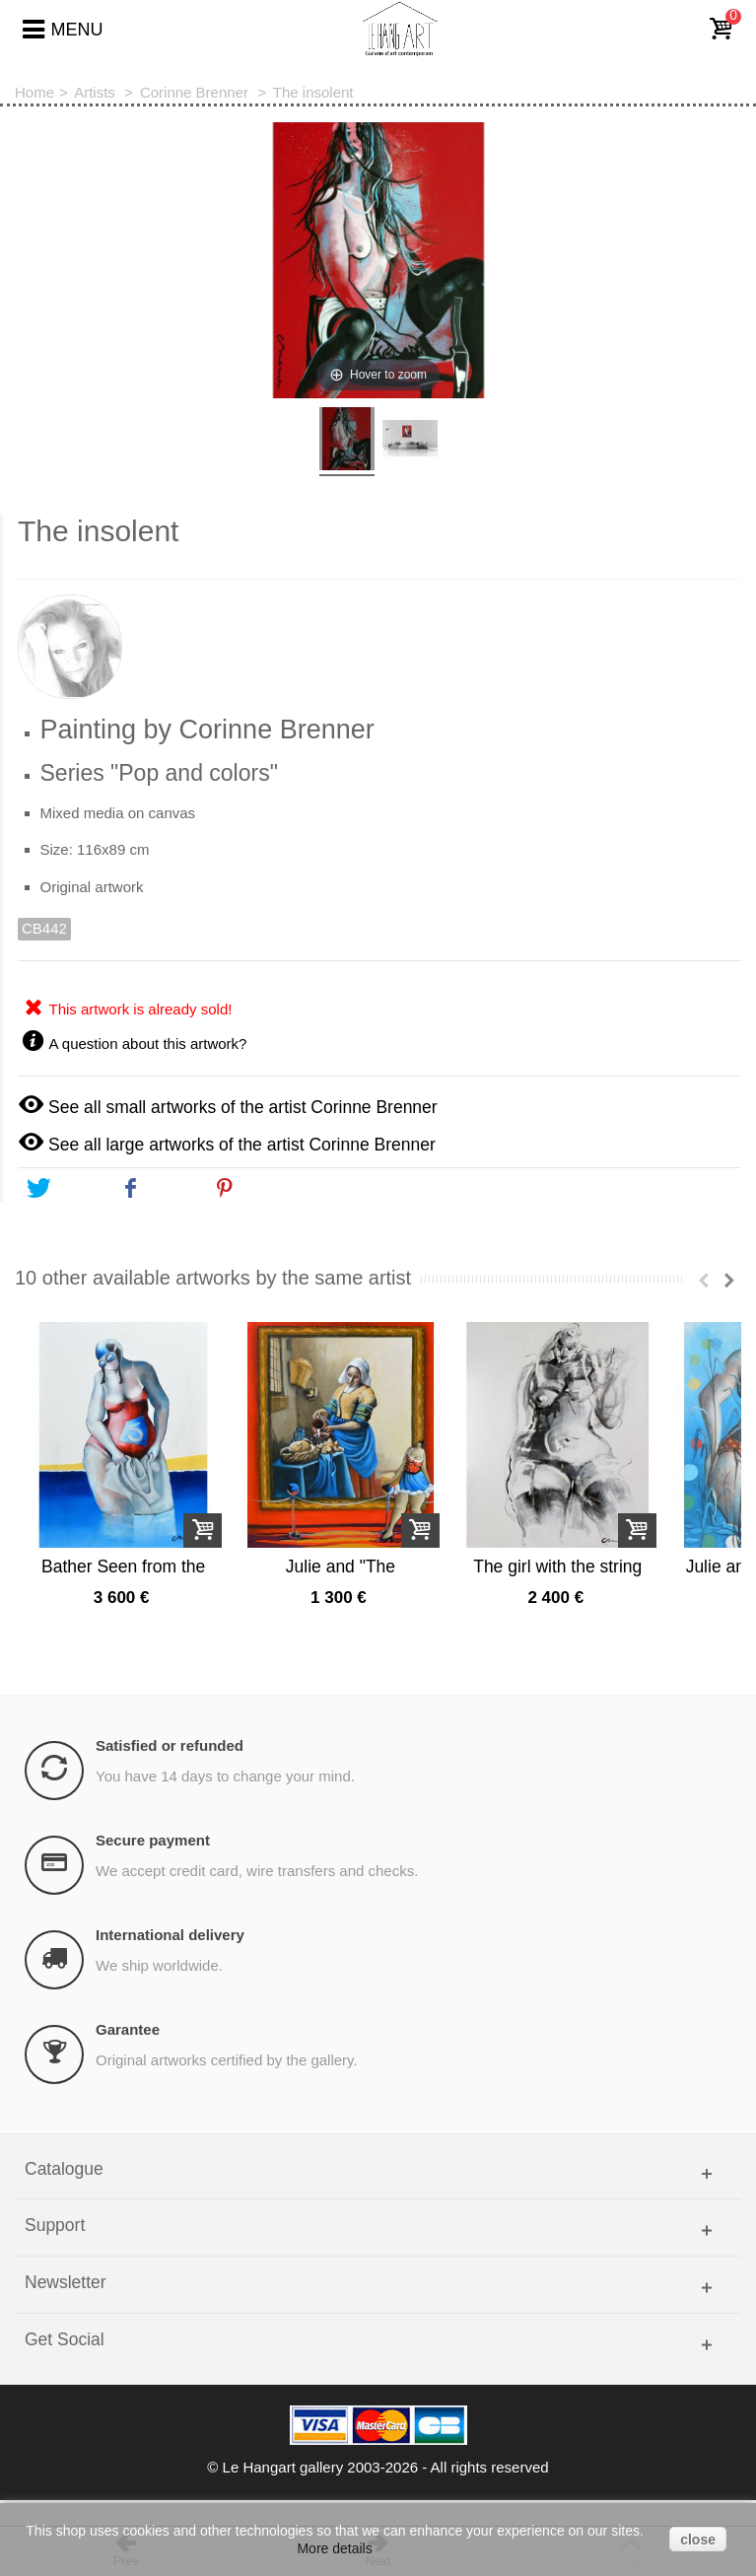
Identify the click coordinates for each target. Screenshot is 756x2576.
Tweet (64, 1189)
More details (334, 2548)
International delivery (170, 1961)
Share (157, 1189)
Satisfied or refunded (169, 1772)
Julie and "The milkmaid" (375, 1593)
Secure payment (153, 1866)
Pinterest (262, 1189)
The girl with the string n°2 (616, 1593)
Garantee (128, 2056)
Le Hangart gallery (283, 2494)
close (698, 2539)
